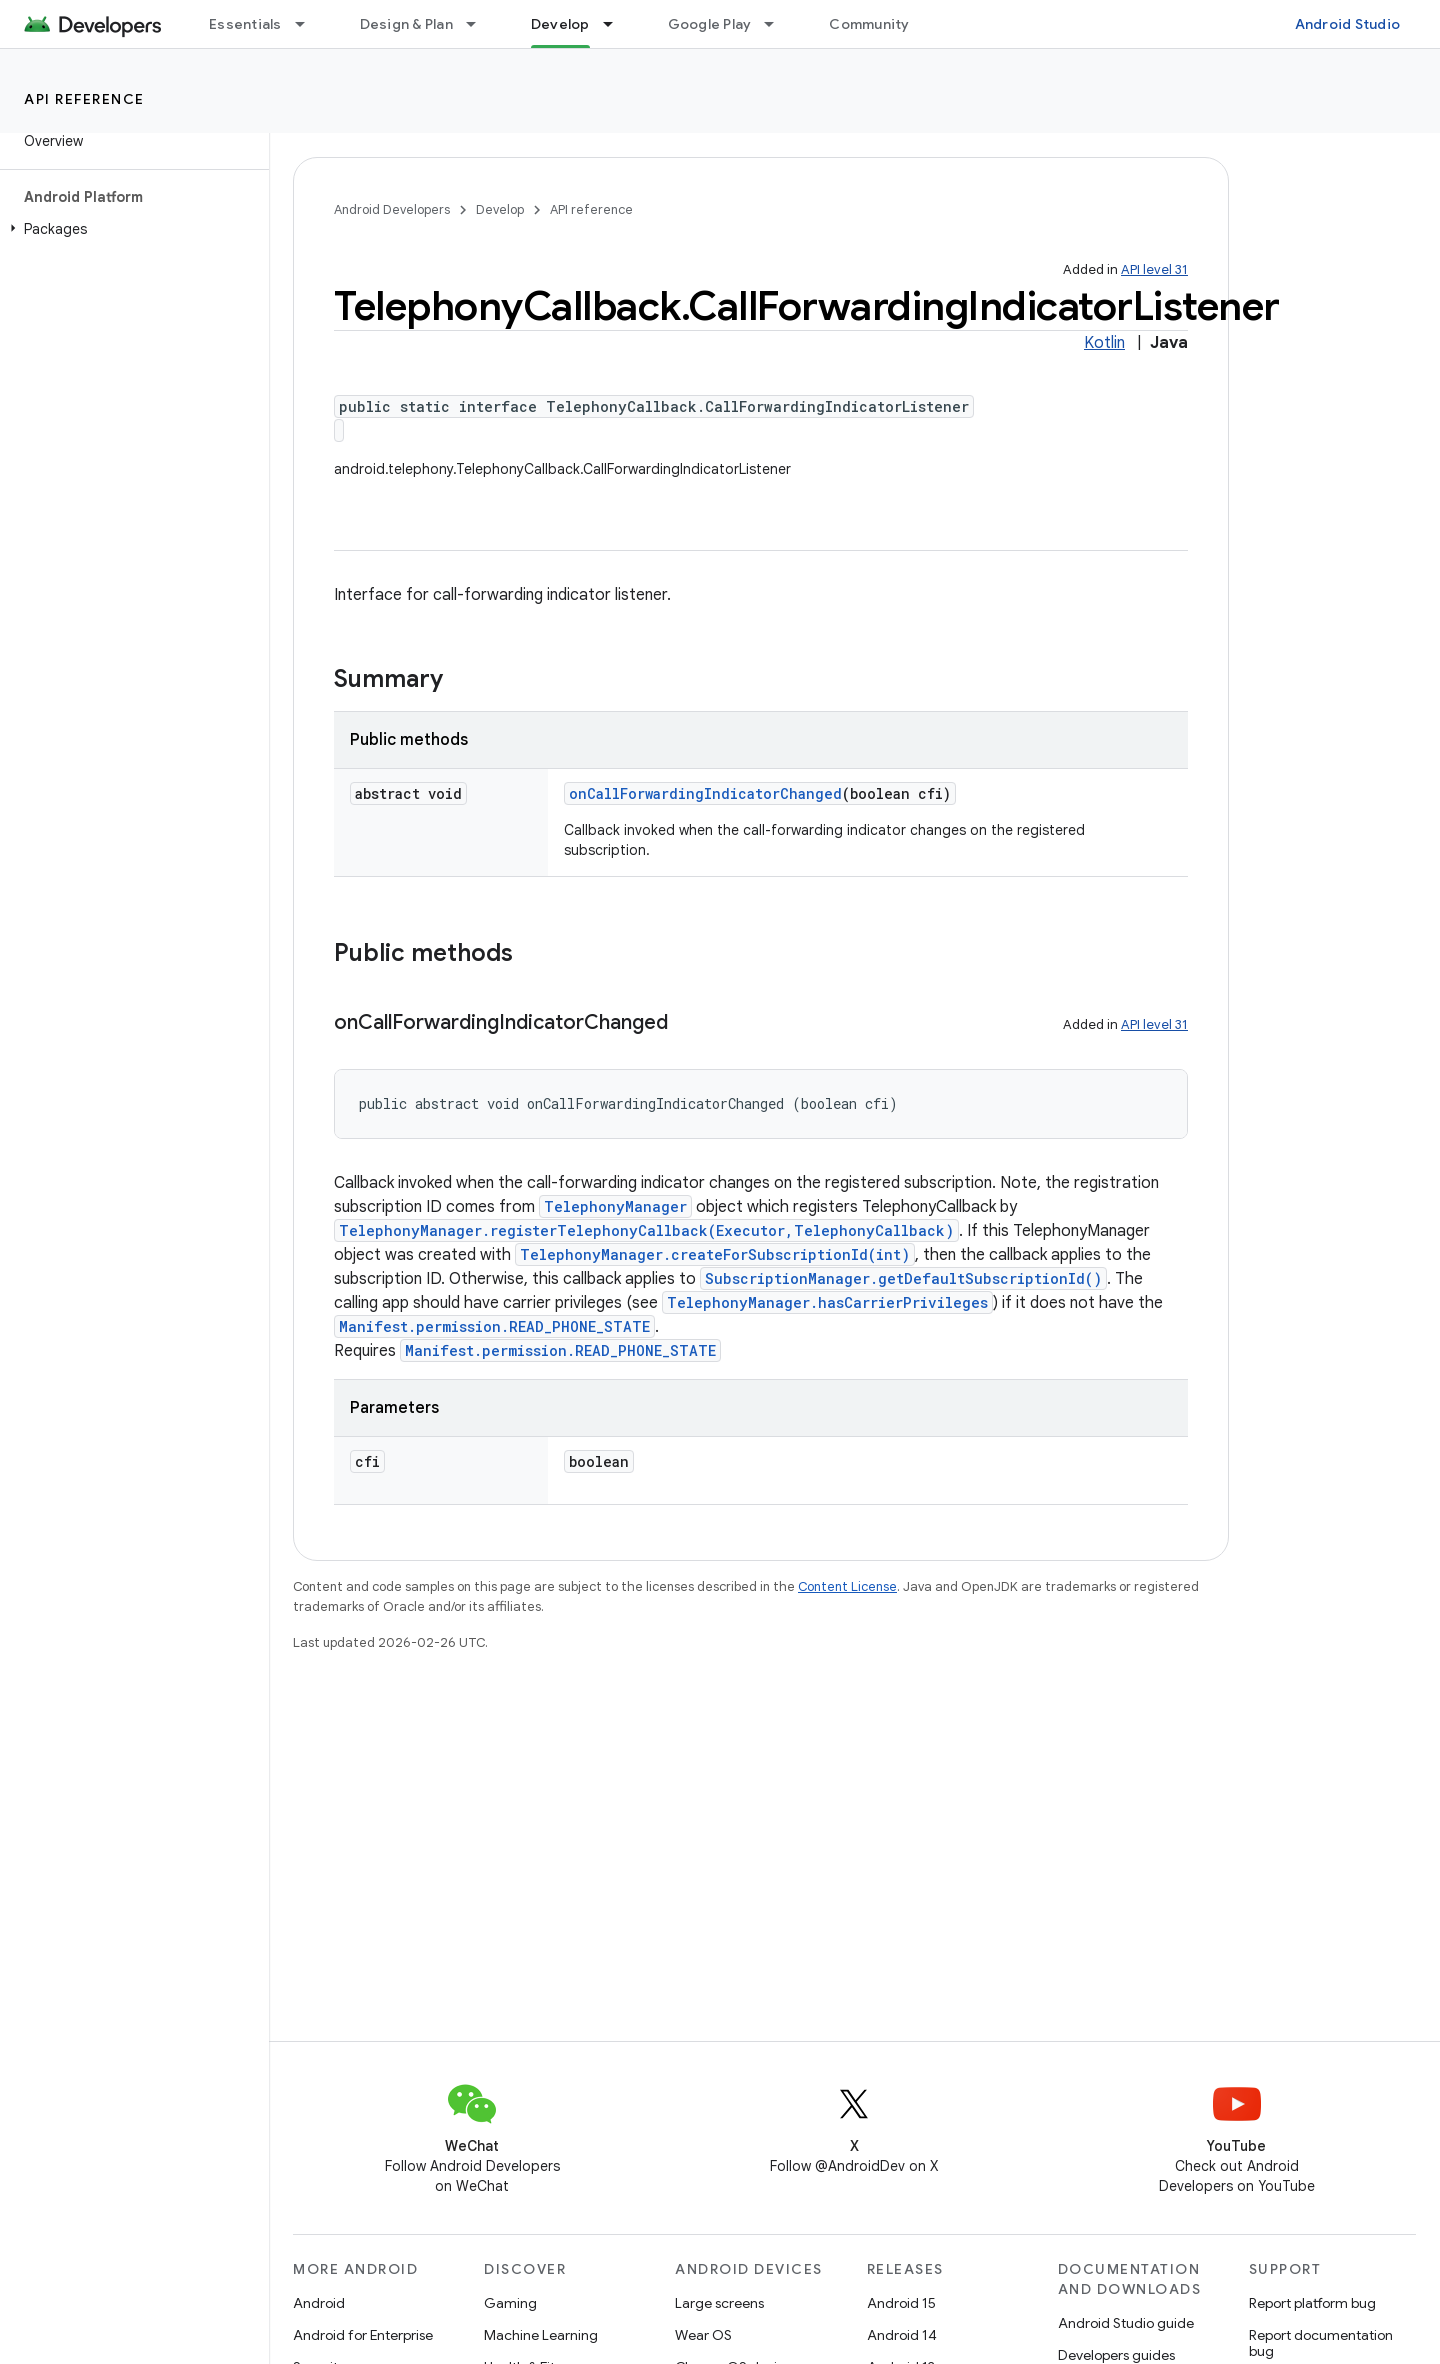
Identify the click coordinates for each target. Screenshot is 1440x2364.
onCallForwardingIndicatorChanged (705, 793)
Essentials (245, 24)
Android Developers (392, 209)
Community (869, 24)
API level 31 (1154, 269)
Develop (500, 209)
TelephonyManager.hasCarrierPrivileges (827, 1302)
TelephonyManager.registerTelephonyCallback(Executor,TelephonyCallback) (646, 1230)
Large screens (719, 2303)
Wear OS (703, 2335)
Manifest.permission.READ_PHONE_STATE (494, 1326)
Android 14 (902, 2335)
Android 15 (901, 2303)
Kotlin (1104, 343)
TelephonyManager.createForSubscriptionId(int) (715, 1254)
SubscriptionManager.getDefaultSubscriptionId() (903, 1278)
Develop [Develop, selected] (560, 24)
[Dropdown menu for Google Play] (778, 24)
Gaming (510, 2303)
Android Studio (1348, 24)
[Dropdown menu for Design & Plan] (480, 24)
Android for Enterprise (363, 2335)
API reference (84, 99)
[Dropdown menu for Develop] (617, 24)
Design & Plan (406, 24)
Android (319, 2303)
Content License (847, 1586)
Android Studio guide (1126, 2323)
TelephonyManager (615, 1206)
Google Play (710, 24)
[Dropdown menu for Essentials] (309, 24)
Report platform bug (1312, 2303)
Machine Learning (541, 2335)
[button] (130, 229)
